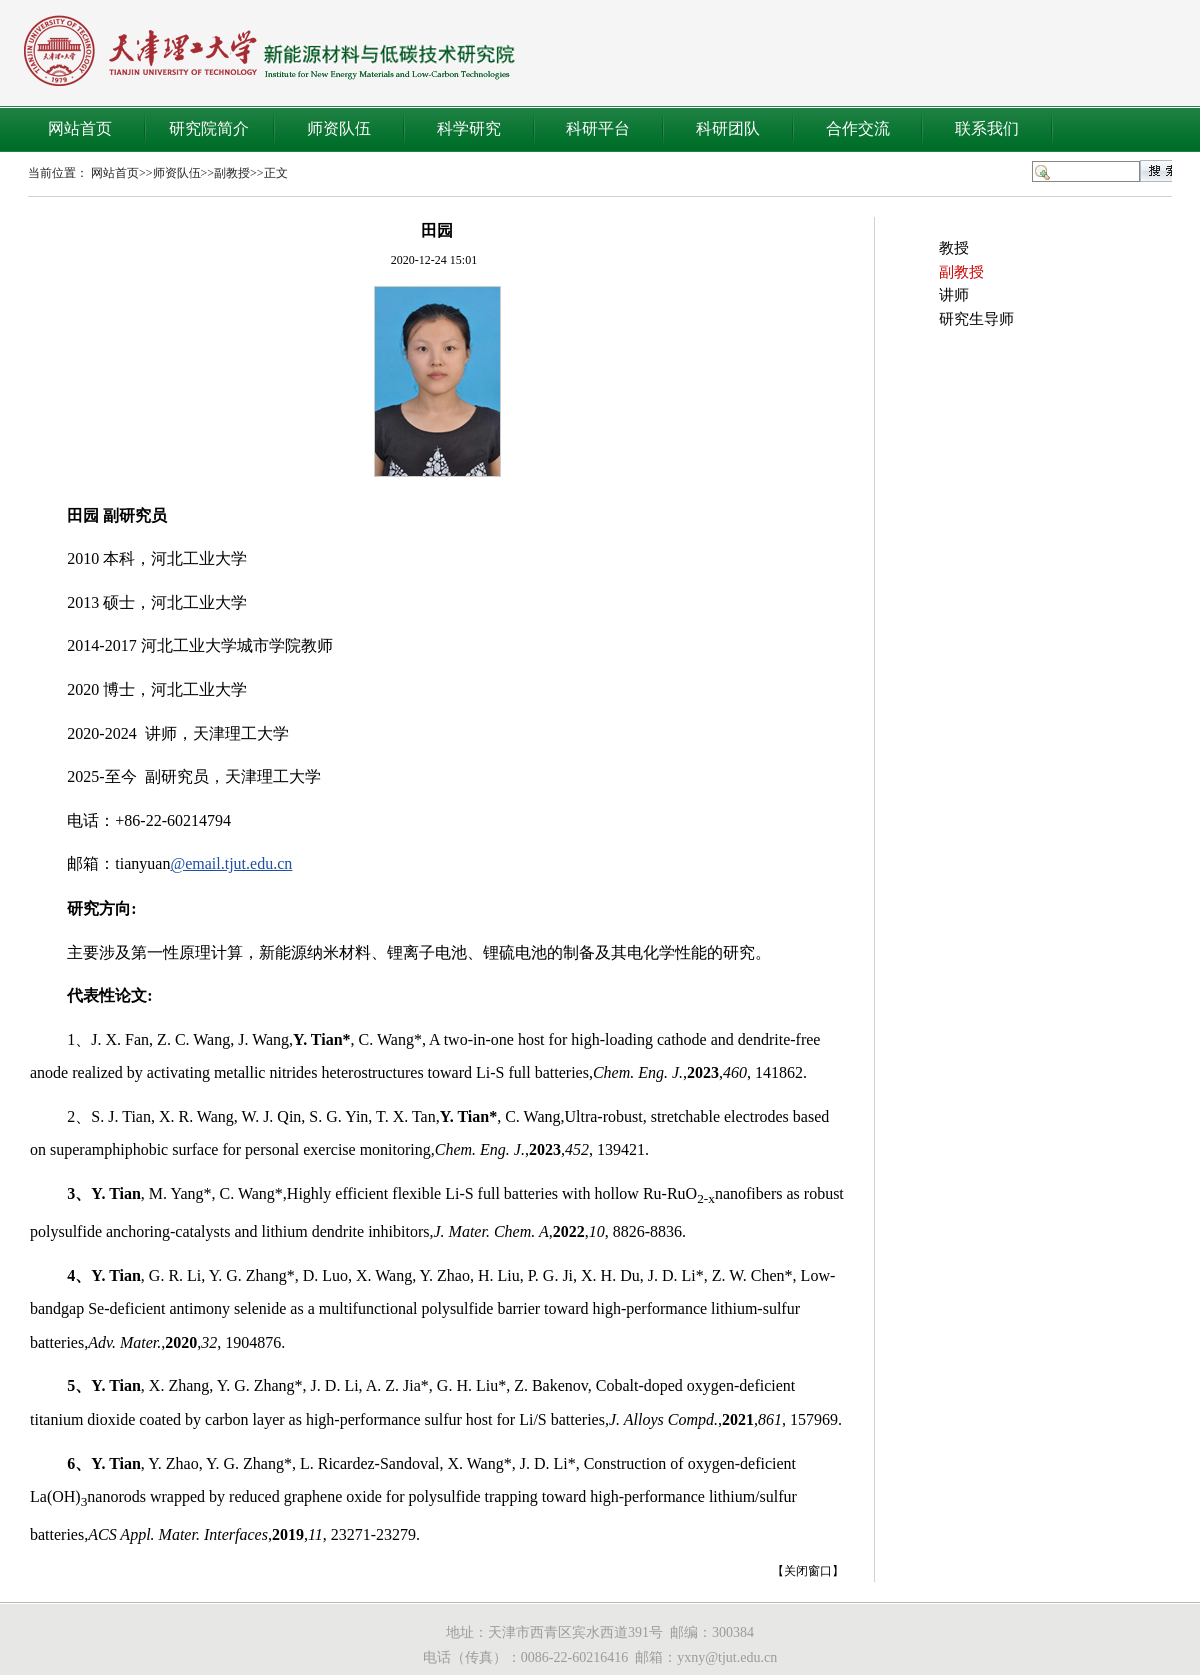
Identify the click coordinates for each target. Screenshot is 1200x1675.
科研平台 (598, 128)
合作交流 (858, 128)
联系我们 (987, 128)
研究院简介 (209, 128)
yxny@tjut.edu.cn (727, 1657)
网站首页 (80, 128)
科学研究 (469, 128)
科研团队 (728, 128)
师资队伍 (339, 128)
